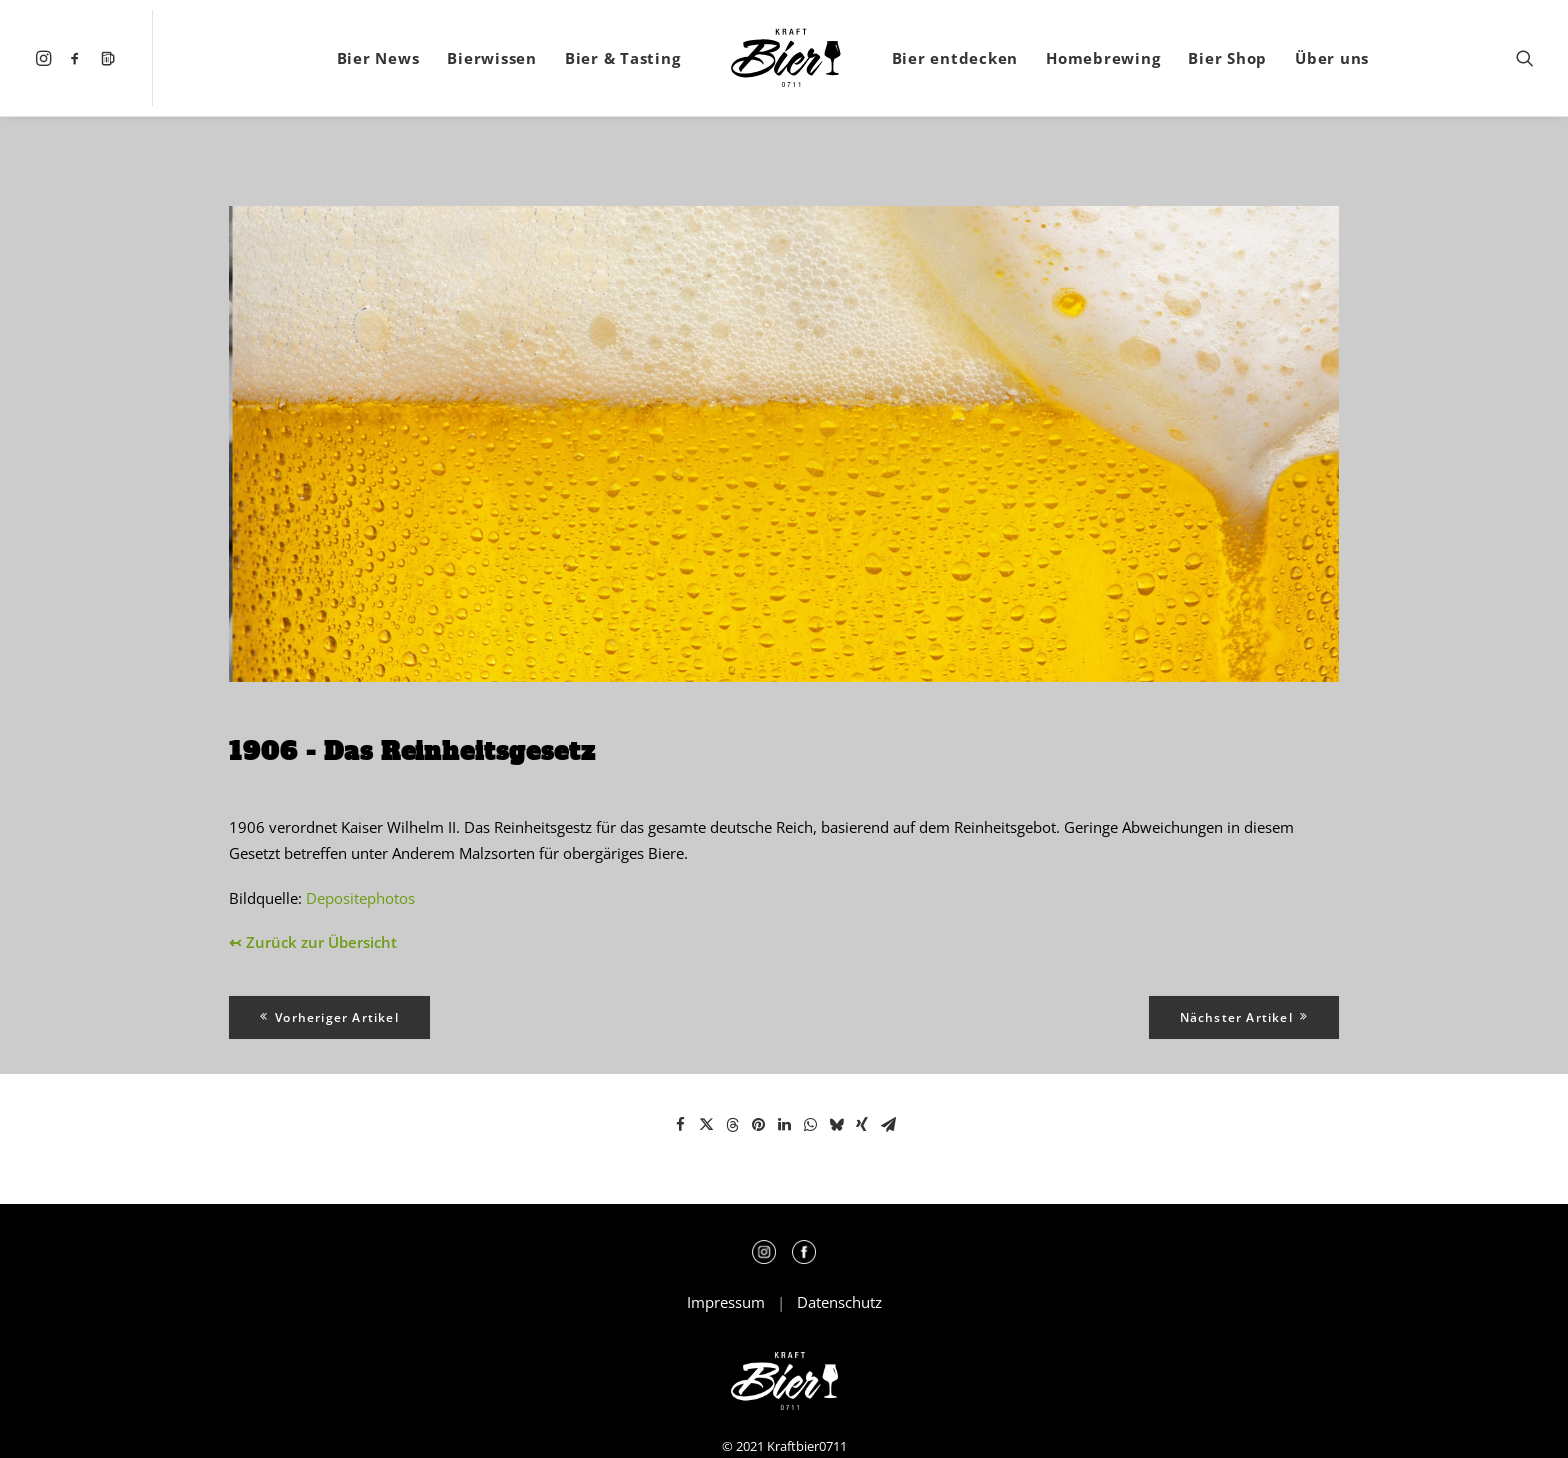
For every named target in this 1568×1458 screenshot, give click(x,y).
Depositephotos (360, 898)
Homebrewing (1103, 58)
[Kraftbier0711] (785, 58)
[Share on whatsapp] (810, 1125)
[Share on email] (888, 1125)
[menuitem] (46, 58)
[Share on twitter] (706, 1125)
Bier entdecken (955, 58)
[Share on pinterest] (758, 1125)
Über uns (1332, 58)
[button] (46, 58)
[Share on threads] (732, 1125)
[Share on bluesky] (836, 1125)
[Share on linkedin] (784, 1125)
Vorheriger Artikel (329, 1017)
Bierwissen (492, 58)
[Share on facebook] (680, 1125)
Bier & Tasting (623, 58)
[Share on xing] (862, 1125)
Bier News (378, 58)
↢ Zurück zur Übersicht (313, 942)
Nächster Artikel (1244, 1017)
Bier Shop (1227, 58)
